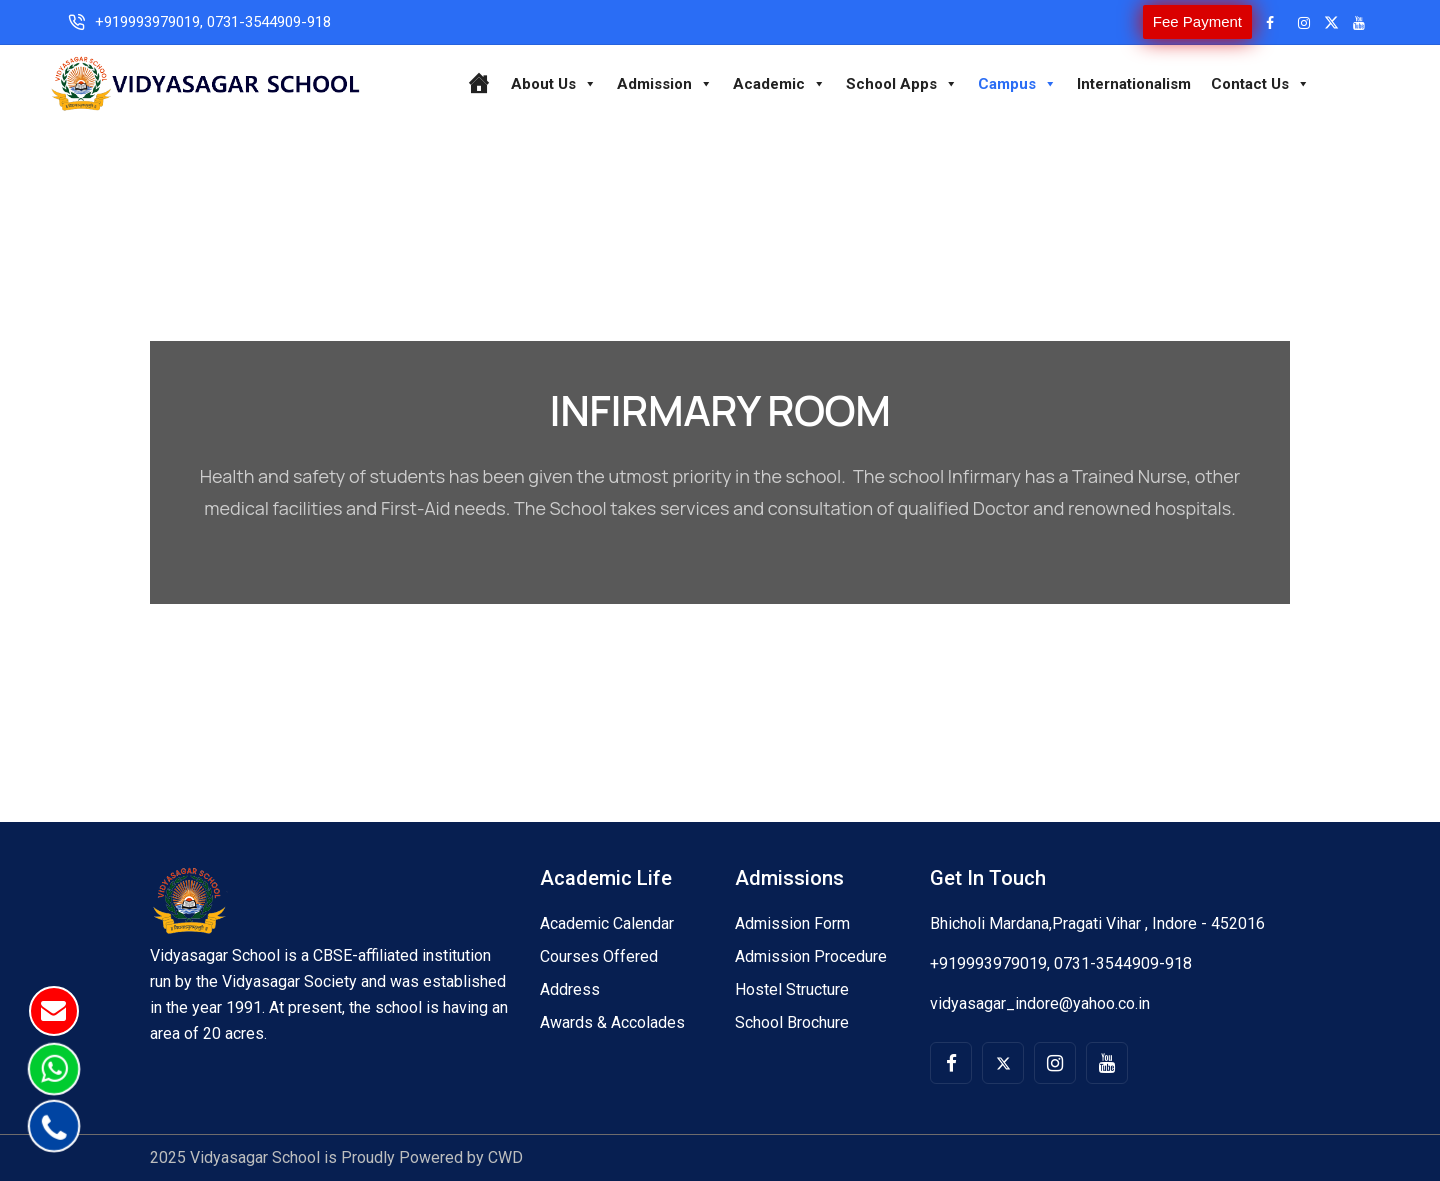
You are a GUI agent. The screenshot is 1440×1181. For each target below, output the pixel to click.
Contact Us (1260, 84)
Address (570, 989)
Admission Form (792, 923)
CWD (505, 1157)
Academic (779, 84)
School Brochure (792, 1022)
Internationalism (1134, 84)
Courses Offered (599, 956)
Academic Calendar (607, 923)
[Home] (478, 84)
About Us (554, 84)
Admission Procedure (811, 956)
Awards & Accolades (612, 1022)
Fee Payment (1197, 21)
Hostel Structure (792, 989)
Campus (1017, 84)
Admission (665, 84)
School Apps (902, 84)
